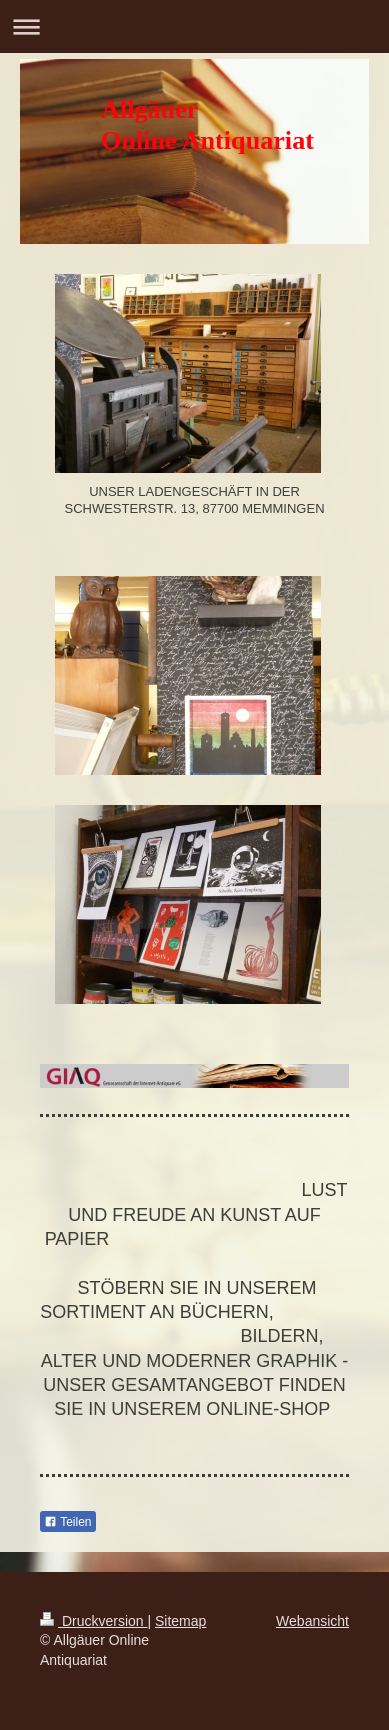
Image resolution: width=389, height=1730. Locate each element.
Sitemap (180, 1621)
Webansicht (312, 1621)
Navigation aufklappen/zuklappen (194, 26)
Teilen (67, 1522)
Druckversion (93, 1621)
